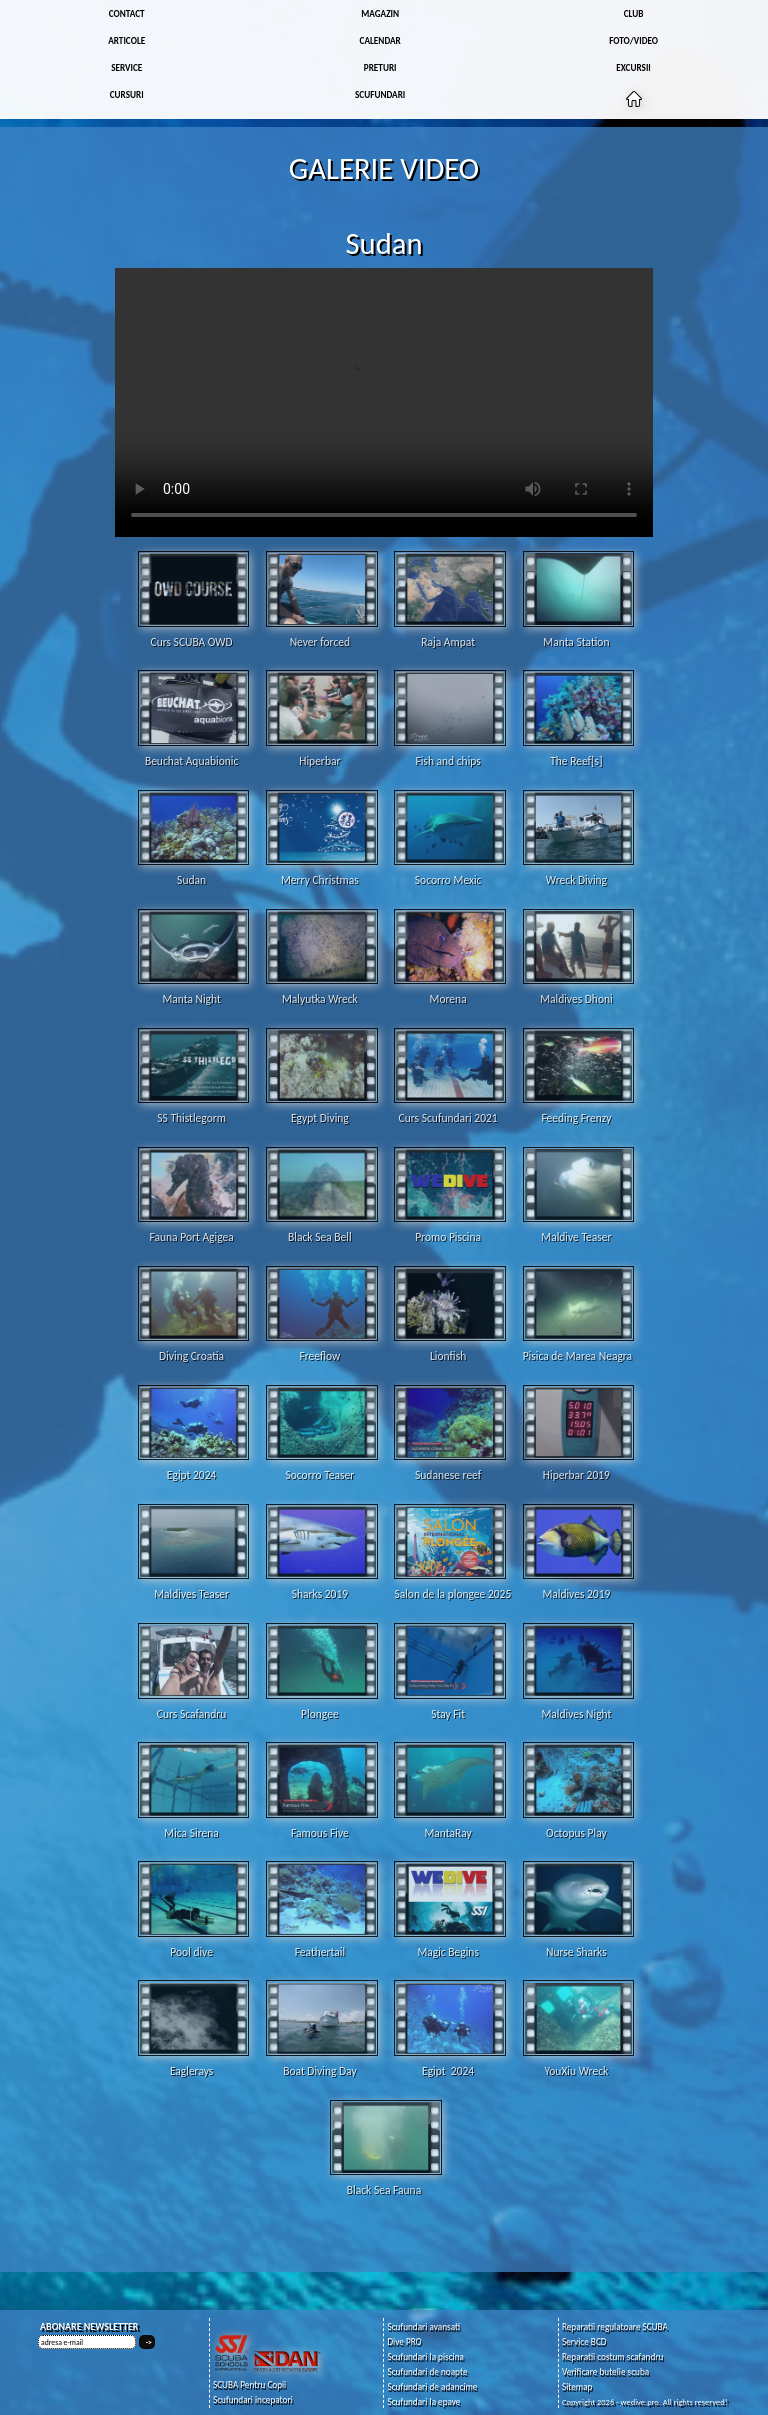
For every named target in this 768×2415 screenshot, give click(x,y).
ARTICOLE (126, 40)
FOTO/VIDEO (633, 40)
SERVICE (126, 67)
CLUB (634, 13)
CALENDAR (380, 40)
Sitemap (577, 2386)
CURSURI (127, 94)
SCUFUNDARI (380, 94)
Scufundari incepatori (253, 2399)
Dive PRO (404, 2341)
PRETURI (380, 67)
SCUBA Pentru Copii (249, 2384)
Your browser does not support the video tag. (384, 402)
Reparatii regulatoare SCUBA (615, 2326)
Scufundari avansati (423, 2326)
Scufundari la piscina (425, 2356)
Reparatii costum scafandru (612, 2356)
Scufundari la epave (423, 2401)
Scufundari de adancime (432, 2386)
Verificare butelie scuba (605, 2371)
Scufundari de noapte (427, 2371)
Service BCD (584, 2341)
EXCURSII (633, 67)
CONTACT (127, 13)
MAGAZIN (380, 13)
